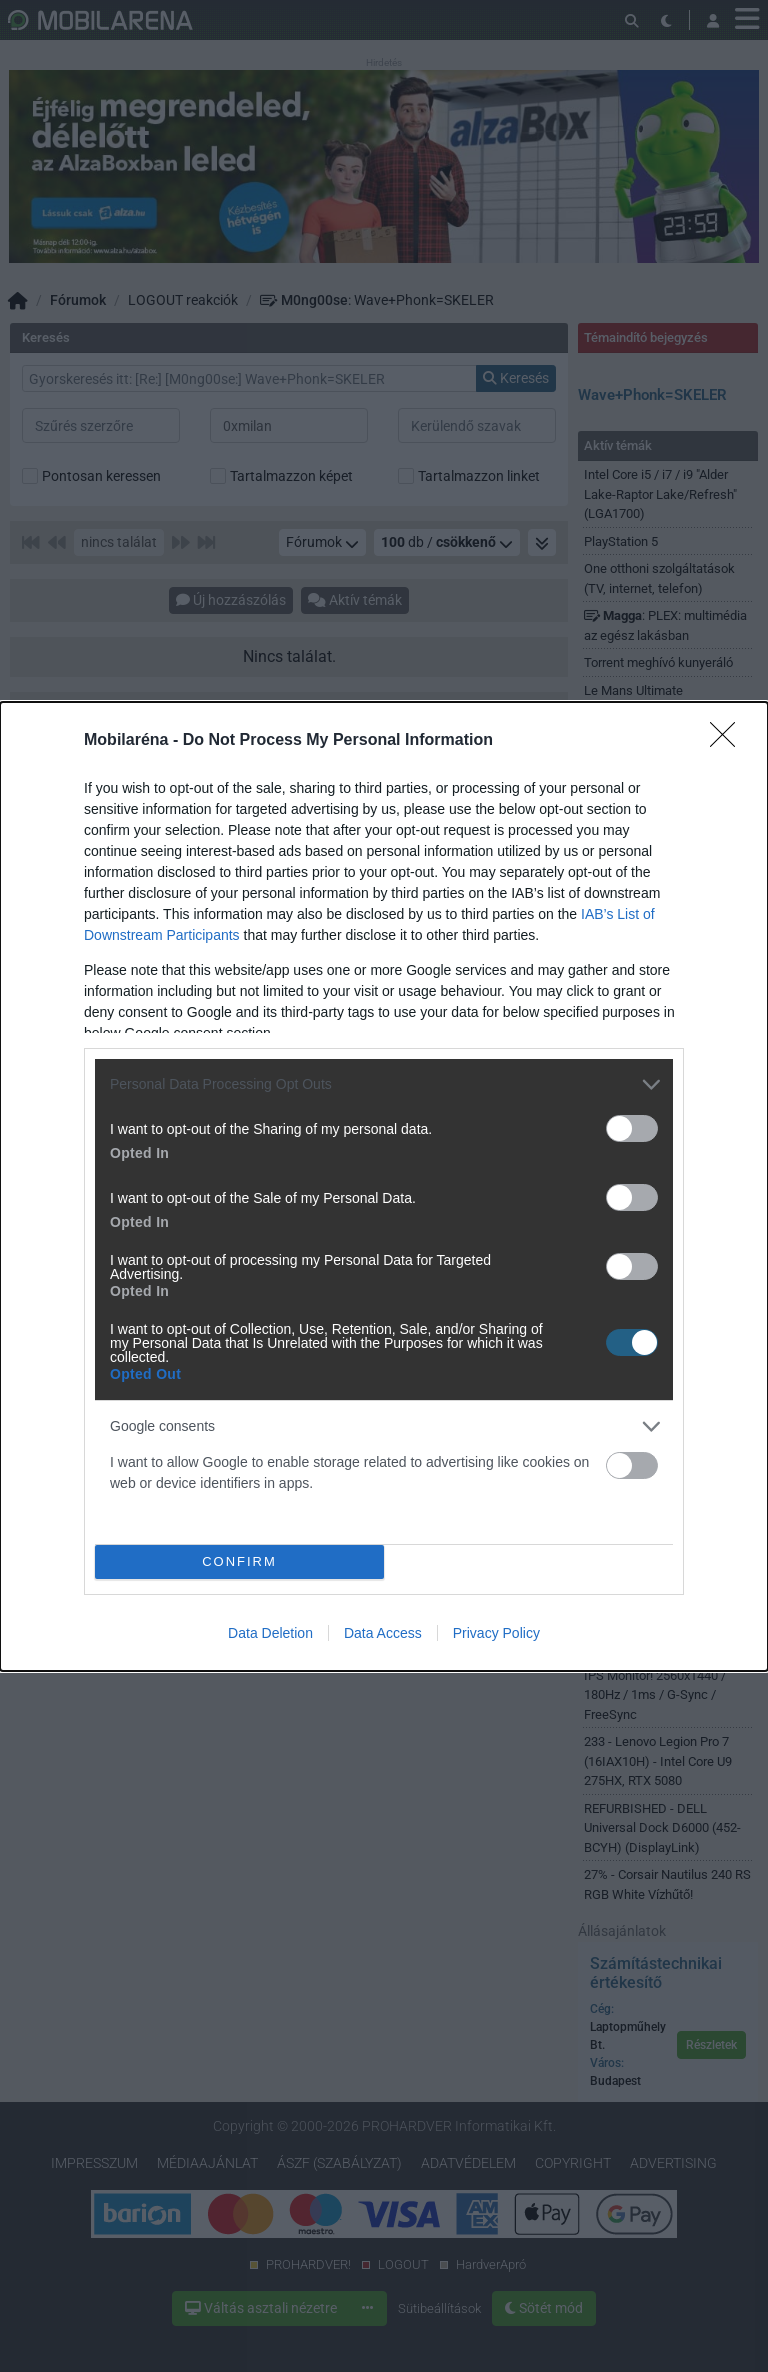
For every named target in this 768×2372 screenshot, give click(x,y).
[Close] (729, 741)
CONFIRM (239, 1560)
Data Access (383, 1633)
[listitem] (384, 1084)
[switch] (632, 1128)
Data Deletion (270, 1633)
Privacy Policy (496, 1633)
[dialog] (384, 1186)
